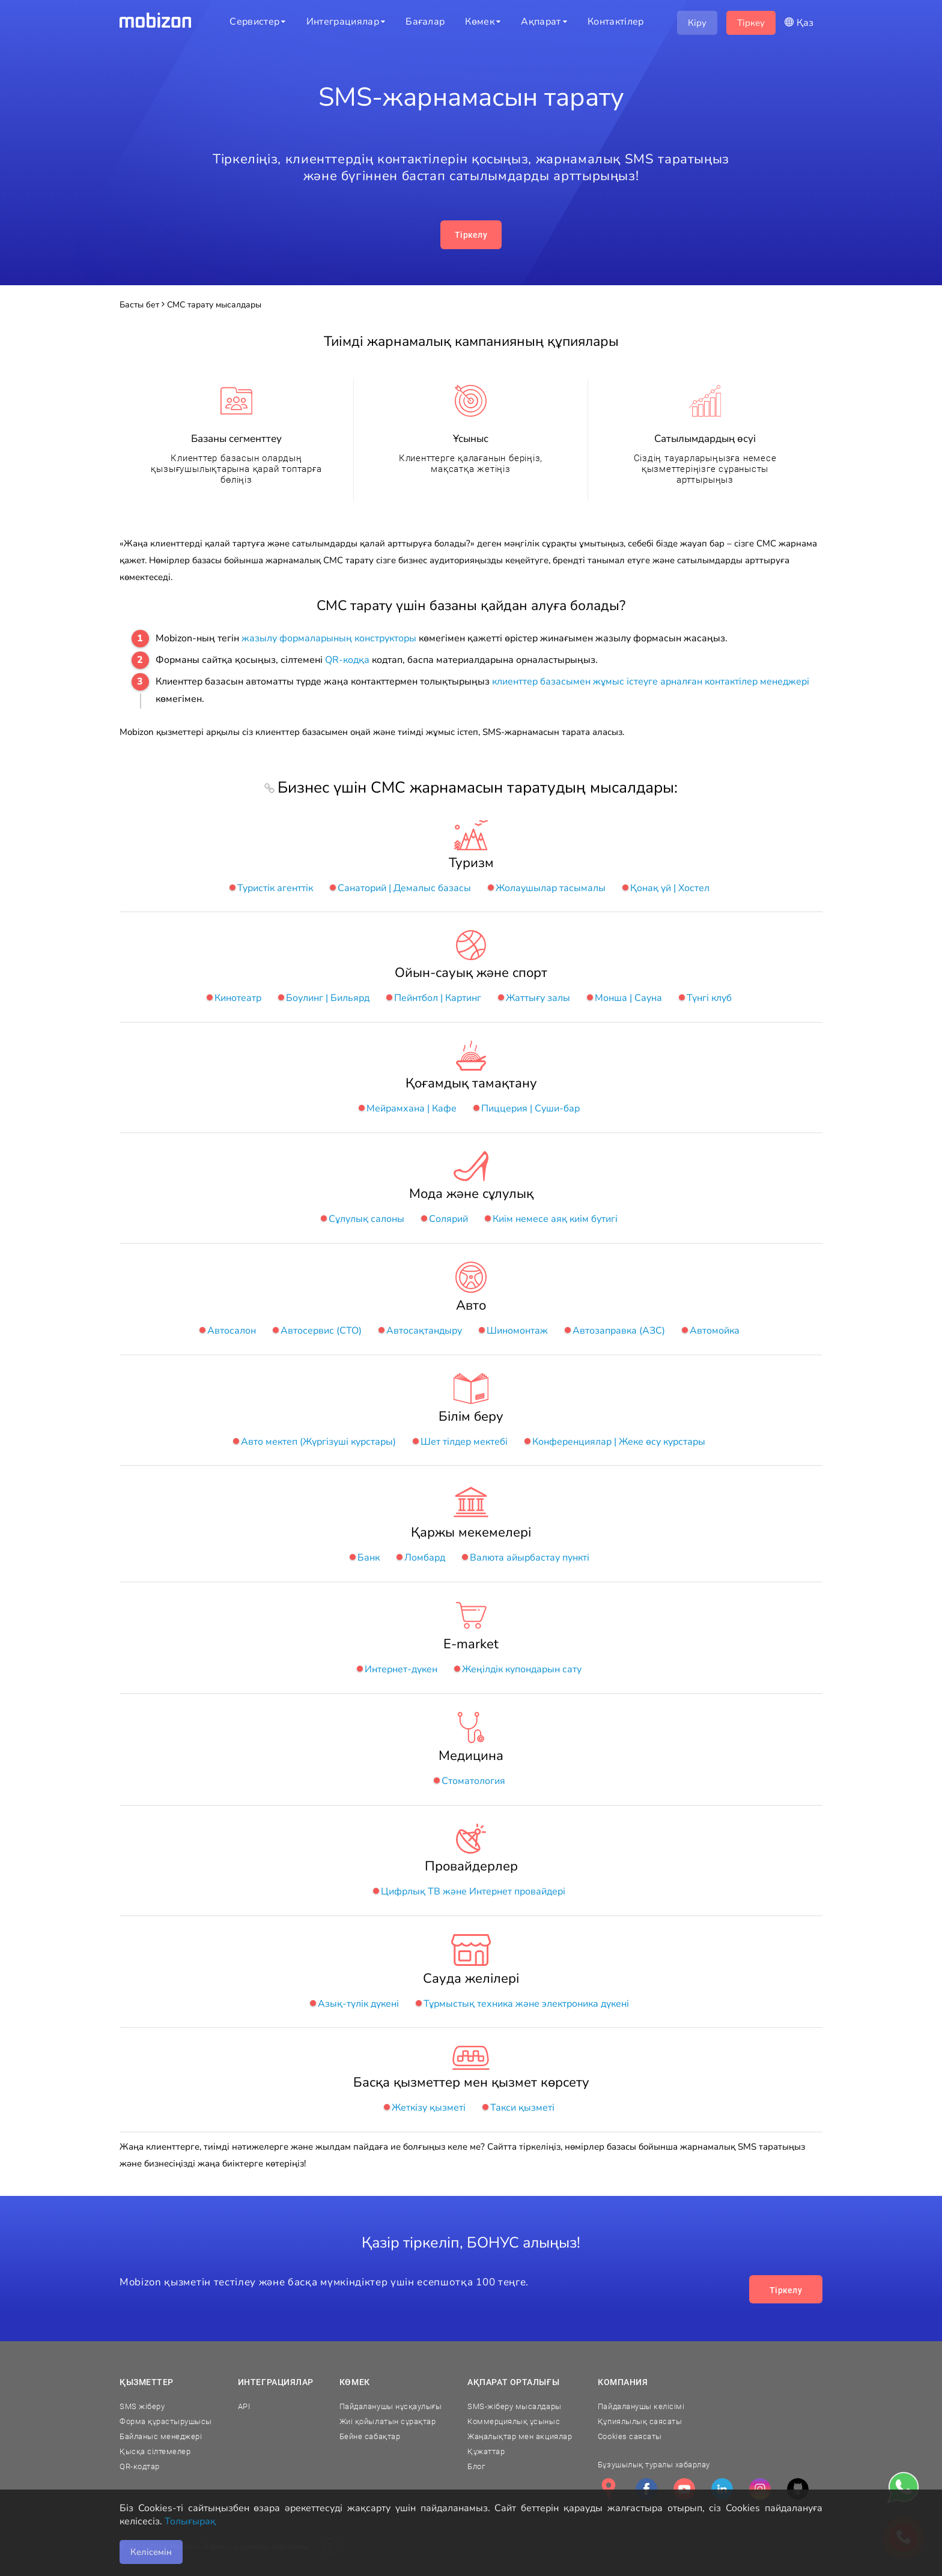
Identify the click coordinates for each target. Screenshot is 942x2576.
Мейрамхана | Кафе (411, 1108)
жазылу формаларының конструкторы (329, 638)
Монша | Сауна (628, 998)
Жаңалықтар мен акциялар (519, 2436)
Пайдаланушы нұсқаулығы (390, 2406)
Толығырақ (190, 2521)
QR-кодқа (347, 660)
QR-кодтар (140, 2466)
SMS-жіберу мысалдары (514, 2406)
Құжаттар (486, 2451)
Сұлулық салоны (366, 1219)
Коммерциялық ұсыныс (513, 2421)
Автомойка (715, 1330)
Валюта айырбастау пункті (529, 1557)
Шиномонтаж (517, 1330)
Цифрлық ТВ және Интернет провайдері (473, 1891)
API (244, 2406)
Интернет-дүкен (401, 1669)
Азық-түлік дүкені (358, 2003)
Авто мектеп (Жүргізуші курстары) (318, 1441)
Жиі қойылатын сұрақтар (387, 2421)
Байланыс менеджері (161, 2436)
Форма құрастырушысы (166, 2421)
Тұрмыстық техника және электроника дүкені (526, 2003)
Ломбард (424, 1557)
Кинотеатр (237, 998)
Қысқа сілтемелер (155, 2451)
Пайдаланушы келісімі (641, 2406)
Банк (368, 1557)
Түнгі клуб (709, 998)
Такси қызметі (522, 2107)
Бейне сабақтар (369, 2436)
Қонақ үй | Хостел (670, 888)
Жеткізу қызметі (429, 2107)
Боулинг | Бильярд (327, 998)
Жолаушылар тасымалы (551, 888)
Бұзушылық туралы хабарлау (654, 2464)
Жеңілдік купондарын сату (522, 1669)
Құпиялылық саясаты (640, 2421)
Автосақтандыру (424, 1330)
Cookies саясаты (630, 2436)
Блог (476, 2466)
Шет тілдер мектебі (464, 1441)
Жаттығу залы (538, 998)
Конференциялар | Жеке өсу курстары (618, 1441)
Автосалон (231, 1330)
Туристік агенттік (275, 888)
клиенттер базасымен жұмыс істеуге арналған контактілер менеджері (650, 681)
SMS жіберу (142, 2406)
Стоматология (473, 1781)
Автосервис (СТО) (321, 1330)
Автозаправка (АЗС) (619, 1330)
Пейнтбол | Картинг (437, 998)
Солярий (448, 1219)
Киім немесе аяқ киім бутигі (555, 1219)
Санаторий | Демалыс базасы (404, 888)
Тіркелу (471, 235)
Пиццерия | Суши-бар (530, 1108)
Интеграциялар (276, 2382)
